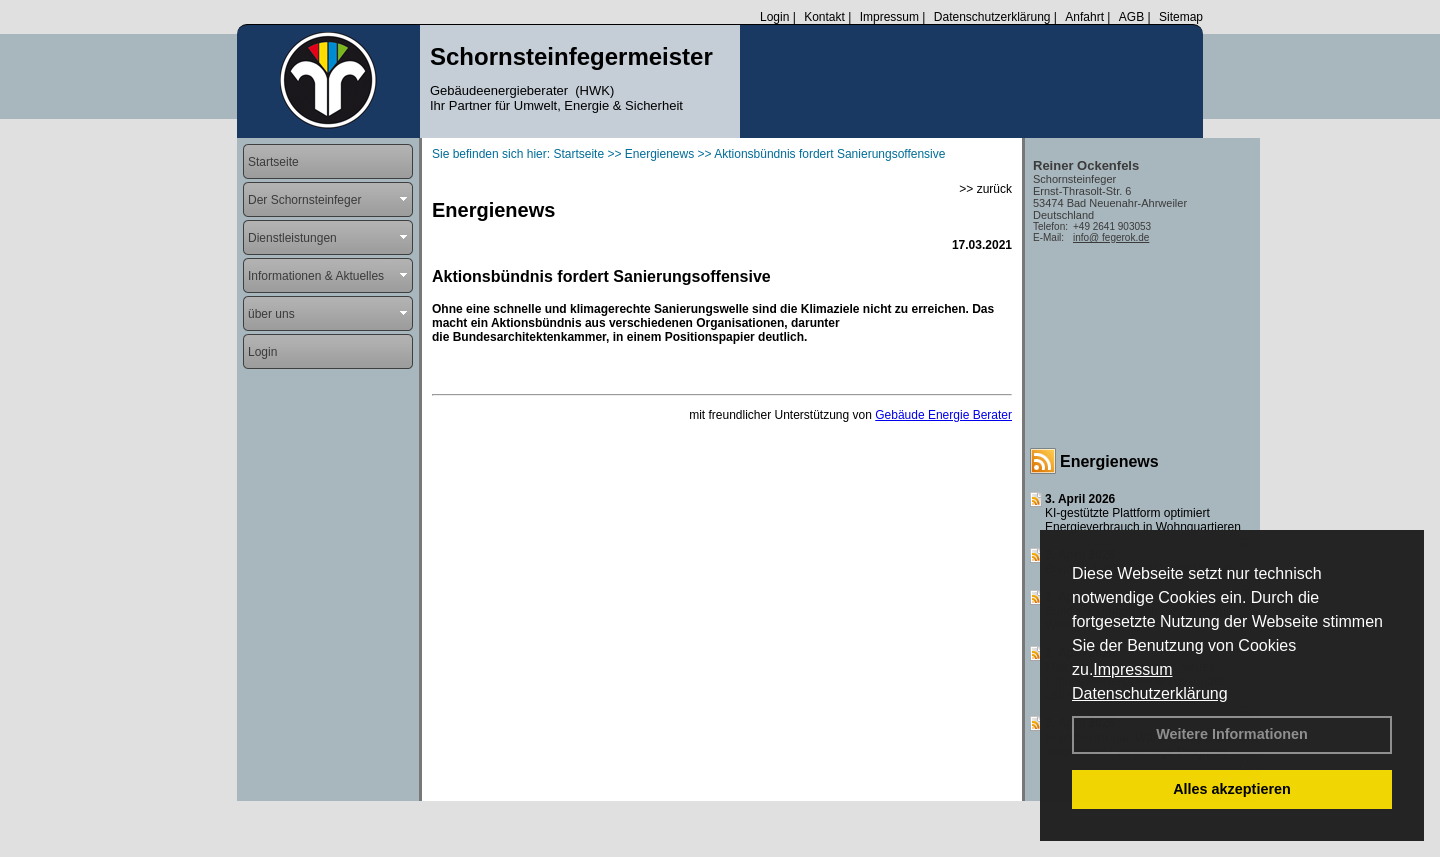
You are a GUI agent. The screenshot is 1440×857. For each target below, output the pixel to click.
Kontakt (824, 17)
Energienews (1109, 461)
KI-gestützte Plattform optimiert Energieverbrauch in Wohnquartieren (1143, 520)
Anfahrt (1084, 17)
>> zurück (985, 189)
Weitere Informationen (1232, 734)
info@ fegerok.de (1111, 237)
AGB (1131, 17)
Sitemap (1181, 17)
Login (774, 17)
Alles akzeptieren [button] (1232, 789)
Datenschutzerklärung (1150, 693)
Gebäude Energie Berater (943, 415)
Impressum (1132, 669)
